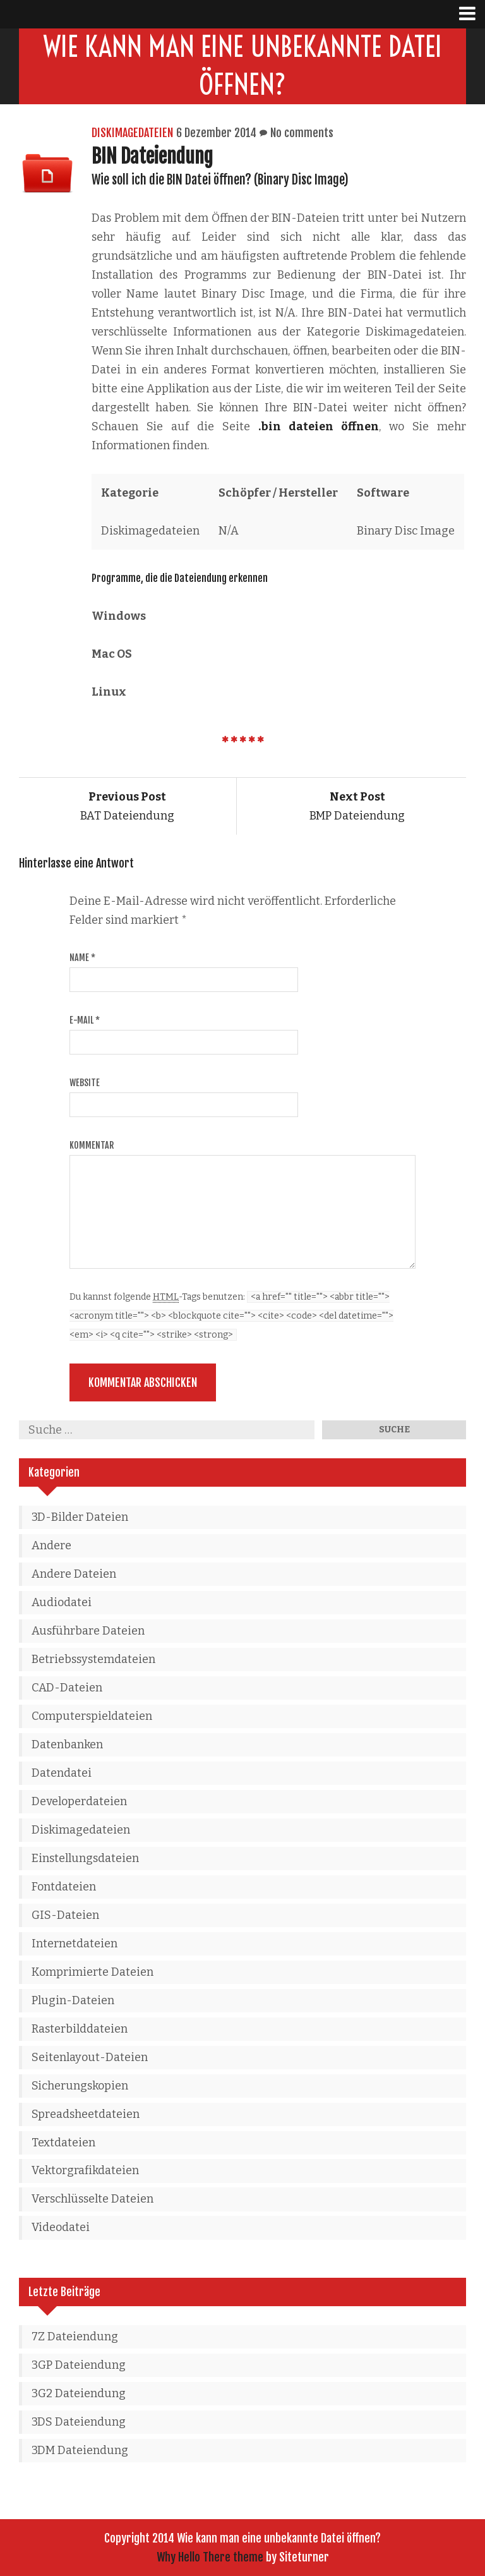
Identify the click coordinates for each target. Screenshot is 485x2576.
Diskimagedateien (132, 133)
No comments (301, 133)
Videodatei (61, 2227)
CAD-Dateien (67, 1688)
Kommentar (91, 1145)
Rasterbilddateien (80, 2029)
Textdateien (63, 2143)
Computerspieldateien (92, 1716)
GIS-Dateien (65, 1915)
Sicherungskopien (80, 2086)
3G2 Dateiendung (79, 2393)
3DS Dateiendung (79, 2422)
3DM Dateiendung (80, 2450)
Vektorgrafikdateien (85, 2170)
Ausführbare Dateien (88, 1631)
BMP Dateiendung (357, 806)
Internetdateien (74, 1943)
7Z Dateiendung (75, 2336)
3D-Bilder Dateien (80, 1517)
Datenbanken (67, 1744)
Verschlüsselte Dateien (92, 2199)
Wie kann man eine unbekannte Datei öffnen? (243, 65)
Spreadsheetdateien (86, 2114)
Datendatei (62, 1773)
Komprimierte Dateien (92, 1972)
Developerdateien (79, 1801)
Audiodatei (62, 1602)
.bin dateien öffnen (318, 426)
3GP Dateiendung (79, 2365)
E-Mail (84, 1020)
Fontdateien (64, 1887)
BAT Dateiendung (127, 806)
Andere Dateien (74, 1574)
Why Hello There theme (210, 2557)
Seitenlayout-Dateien (90, 2057)
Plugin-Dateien (73, 2000)
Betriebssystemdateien (93, 1659)
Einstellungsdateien (85, 1858)
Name (82, 957)
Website (84, 1082)
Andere (51, 1545)
